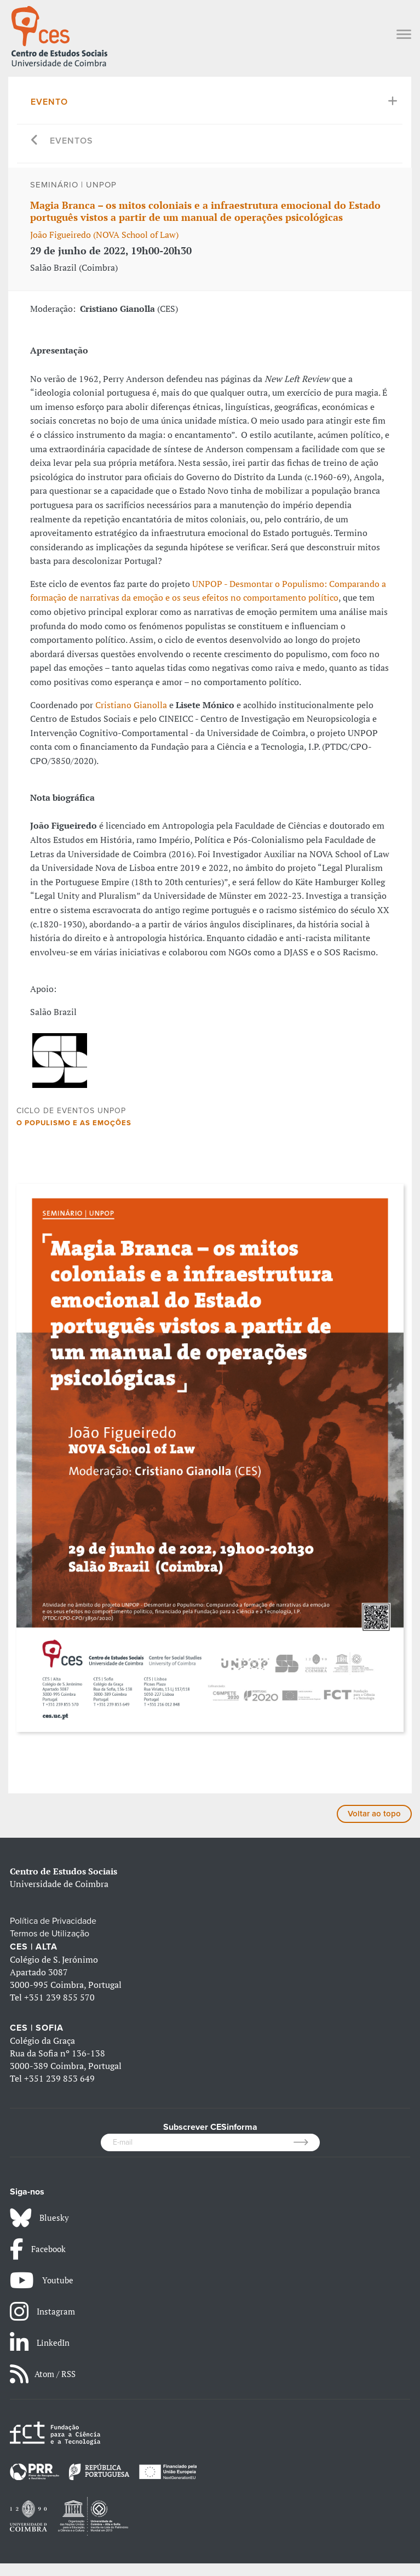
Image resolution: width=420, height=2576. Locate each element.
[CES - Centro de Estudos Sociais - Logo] (59, 35)
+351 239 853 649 (59, 2091)
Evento (50, 101)
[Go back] (35, 141)
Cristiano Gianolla (130, 705)
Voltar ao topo (373, 1827)
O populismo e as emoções (76, 1136)
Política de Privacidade (54, 1935)
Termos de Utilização (50, 1947)
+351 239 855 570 (59, 2010)
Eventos (72, 140)
